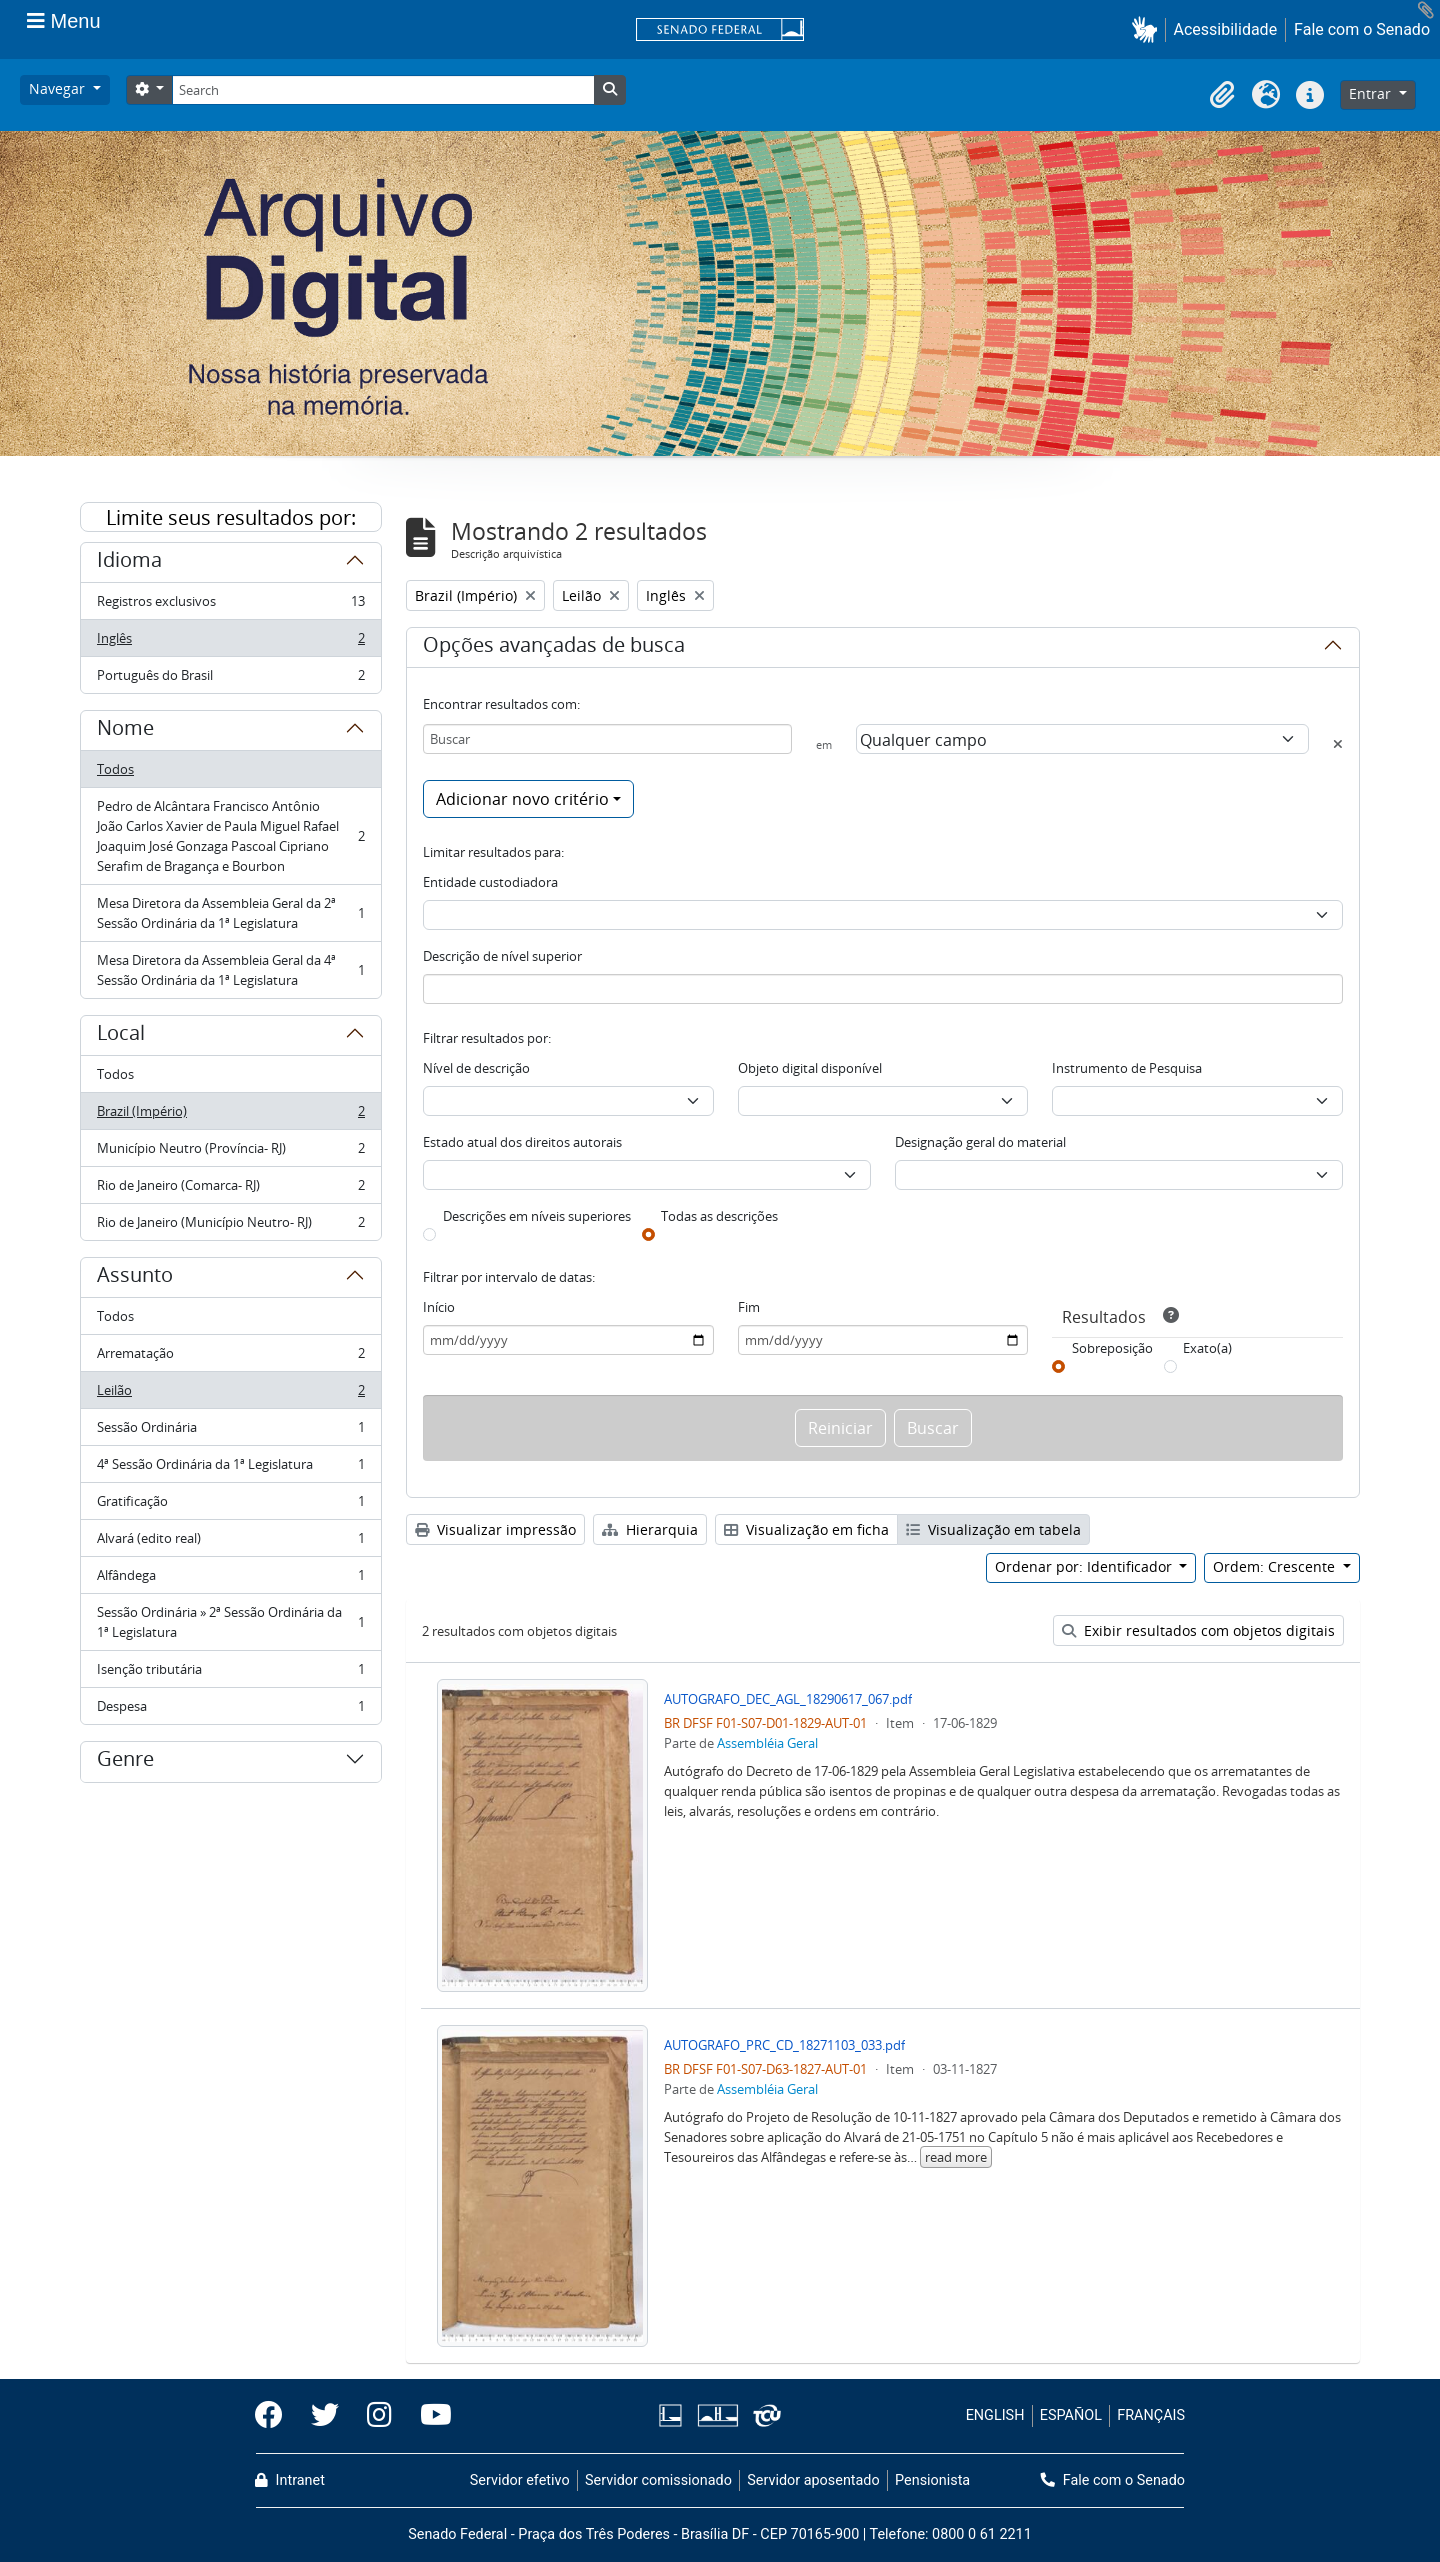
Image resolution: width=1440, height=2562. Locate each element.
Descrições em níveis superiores (537, 1216)
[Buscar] (607, 739)
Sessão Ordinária (230, 1431)
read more (956, 2157)
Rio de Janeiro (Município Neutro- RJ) (230, 1226)
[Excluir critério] (1338, 744)
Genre (125, 1762)
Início (439, 1307)
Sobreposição (1112, 1348)
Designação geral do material (980, 1142)
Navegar (59, 88)
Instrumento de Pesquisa (1127, 1068)
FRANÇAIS (1151, 2415)
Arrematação (230, 1357)
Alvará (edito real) (230, 1542)
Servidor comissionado (658, 2480)
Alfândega (230, 1579)
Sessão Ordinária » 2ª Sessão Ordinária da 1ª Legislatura (230, 1622)
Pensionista (932, 2480)
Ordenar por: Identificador (1085, 1566)
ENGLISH (995, 2415)
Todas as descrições (719, 1216)
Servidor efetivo (520, 2480)
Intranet (290, 2480)
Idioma (129, 563)
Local (121, 1036)
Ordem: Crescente (1276, 1566)
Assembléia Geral (767, 1743)
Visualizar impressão (495, 1529)
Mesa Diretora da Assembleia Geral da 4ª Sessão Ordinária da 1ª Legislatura (230, 970)
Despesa (230, 1710)
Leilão (230, 1394)
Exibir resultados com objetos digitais (1198, 1630)
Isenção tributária (230, 1673)
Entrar (1372, 93)
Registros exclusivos (230, 605)
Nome (125, 731)
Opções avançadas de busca (554, 648)
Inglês (230, 642)
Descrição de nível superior (502, 956)
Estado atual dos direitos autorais (522, 1142)
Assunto (135, 1278)
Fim (749, 1307)
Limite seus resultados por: (231, 517)
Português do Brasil (230, 679)
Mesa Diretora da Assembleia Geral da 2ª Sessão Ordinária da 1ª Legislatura (230, 913)
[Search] (383, 90)
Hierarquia (650, 1529)
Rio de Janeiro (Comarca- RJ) (230, 1189)
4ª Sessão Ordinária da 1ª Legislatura (230, 1468)
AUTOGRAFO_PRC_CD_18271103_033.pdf (784, 2045)
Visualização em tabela (993, 1529)
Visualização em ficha (806, 1529)
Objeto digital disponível (810, 1068)
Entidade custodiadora (490, 882)
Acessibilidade (1226, 29)
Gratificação (230, 1505)
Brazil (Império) (230, 1115)
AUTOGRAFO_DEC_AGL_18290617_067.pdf (788, 1699)
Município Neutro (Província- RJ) (230, 1152)
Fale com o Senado (1362, 29)
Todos (115, 769)
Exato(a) (1207, 1348)
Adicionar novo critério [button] (522, 799)
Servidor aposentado (813, 2480)
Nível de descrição (476, 1068)
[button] (1148, 29)
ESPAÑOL (1071, 2415)
